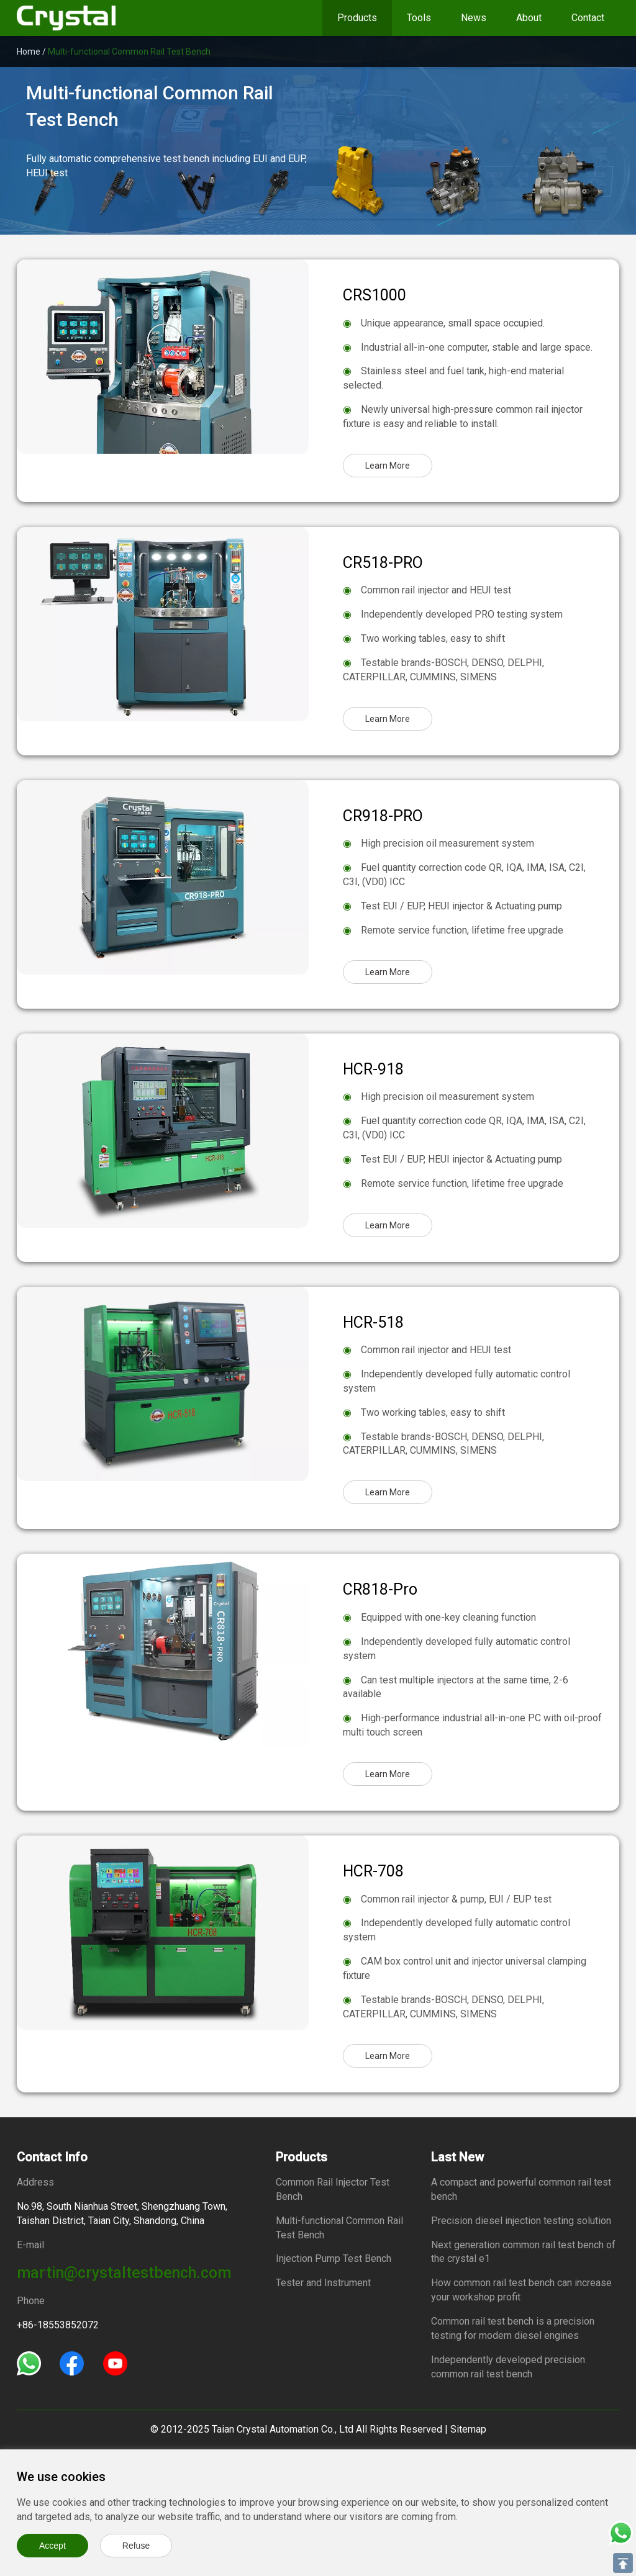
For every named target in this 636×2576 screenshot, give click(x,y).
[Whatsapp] (29, 2363)
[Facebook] (72, 2363)
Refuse (136, 2546)
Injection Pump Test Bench (333, 2258)
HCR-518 (373, 1322)
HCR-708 (373, 1871)
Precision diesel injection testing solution (521, 2221)
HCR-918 (373, 1069)
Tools (419, 18)
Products (357, 18)
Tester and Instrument (323, 2283)
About (529, 18)
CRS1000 (374, 295)
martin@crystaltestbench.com (124, 2273)
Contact (587, 18)
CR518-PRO (383, 563)
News (473, 18)
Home (28, 51)
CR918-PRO (383, 816)
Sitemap (468, 2429)
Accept (52, 2546)
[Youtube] (115, 2363)
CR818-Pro (380, 1589)
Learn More (387, 466)
